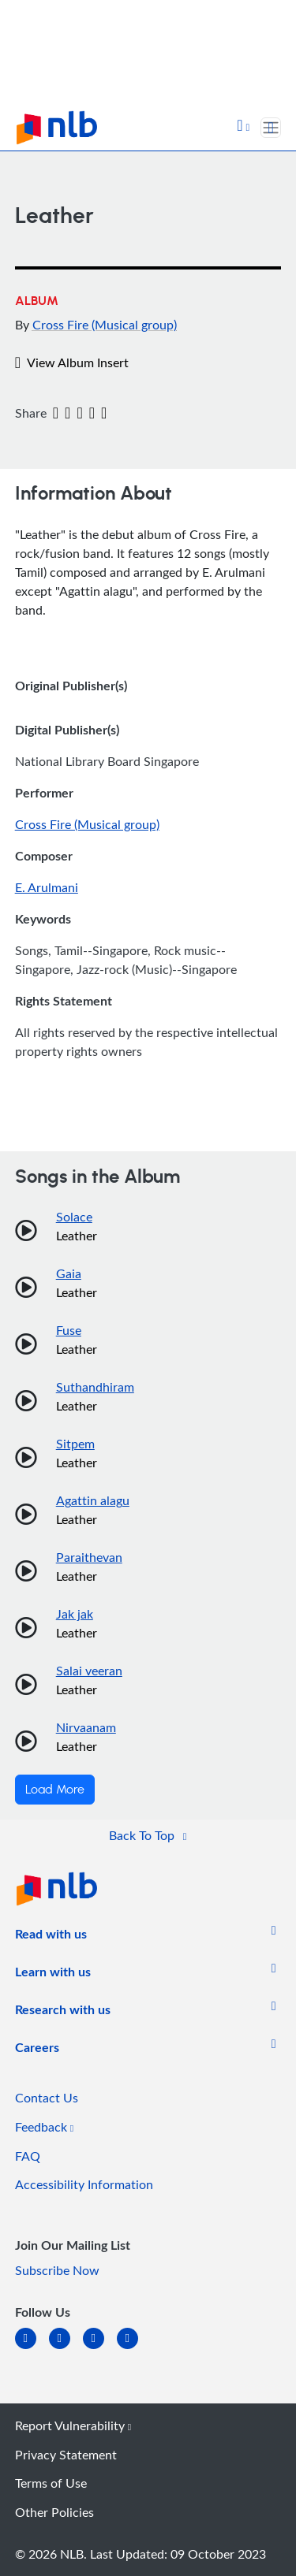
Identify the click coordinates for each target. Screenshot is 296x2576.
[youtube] (134, 2348)
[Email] (79, 413)
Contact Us (46, 2097)
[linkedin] (32, 2348)
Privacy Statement (66, 2454)
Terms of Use (51, 2483)
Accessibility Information (84, 2184)
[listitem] (51, 1937)
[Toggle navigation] (270, 127)
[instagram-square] (100, 2348)
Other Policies (54, 2512)
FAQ (27, 2156)
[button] (243, 126)
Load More (54, 1789)
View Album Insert (72, 362)
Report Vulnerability (73, 2425)
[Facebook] (55, 413)
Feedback (44, 2127)
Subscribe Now (57, 2270)
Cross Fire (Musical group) (104, 324)
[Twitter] (67, 413)
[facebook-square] (66, 2348)
